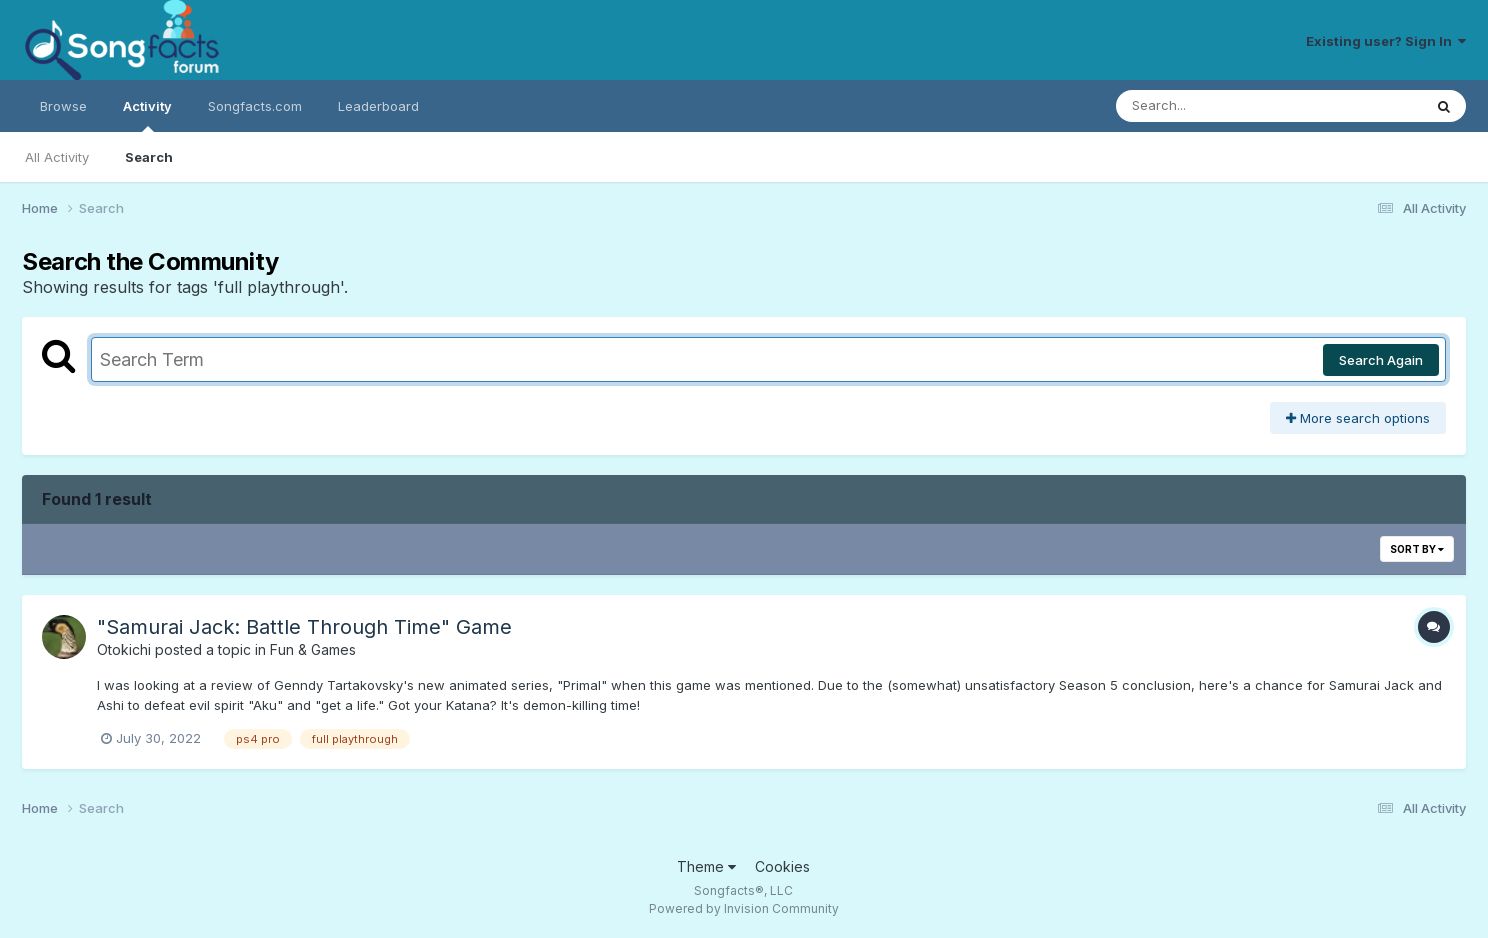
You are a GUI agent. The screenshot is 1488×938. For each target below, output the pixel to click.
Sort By (1417, 549)
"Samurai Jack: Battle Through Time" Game (304, 627)
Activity (147, 115)
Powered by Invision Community (744, 908)
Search (149, 157)
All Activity (57, 157)
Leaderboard (378, 106)
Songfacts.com (255, 106)
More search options (1358, 418)
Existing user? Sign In (1386, 41)
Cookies (782, 866)
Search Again (1381, 360)
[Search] (1214, 106)
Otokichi (124, 649)
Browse (63, 106)
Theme (706, 866)
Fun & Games (313, 649)
